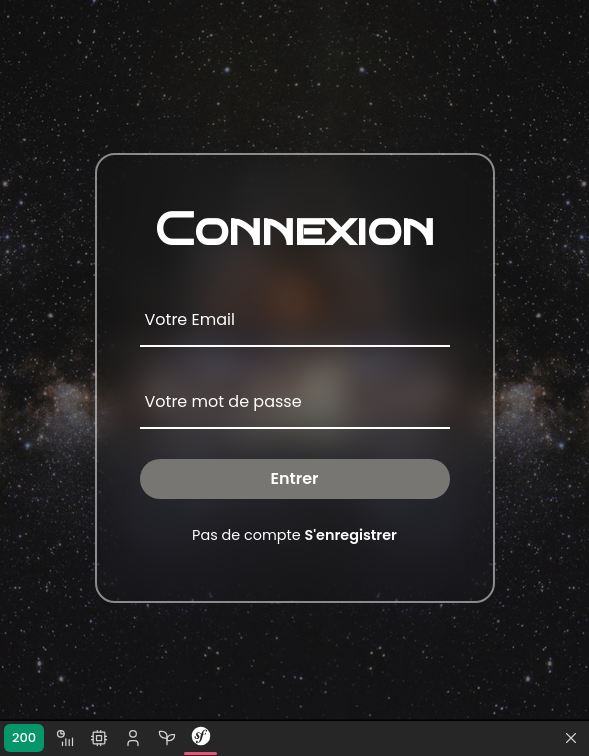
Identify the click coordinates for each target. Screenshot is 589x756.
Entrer (294, 478)
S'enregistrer (351, 535)
